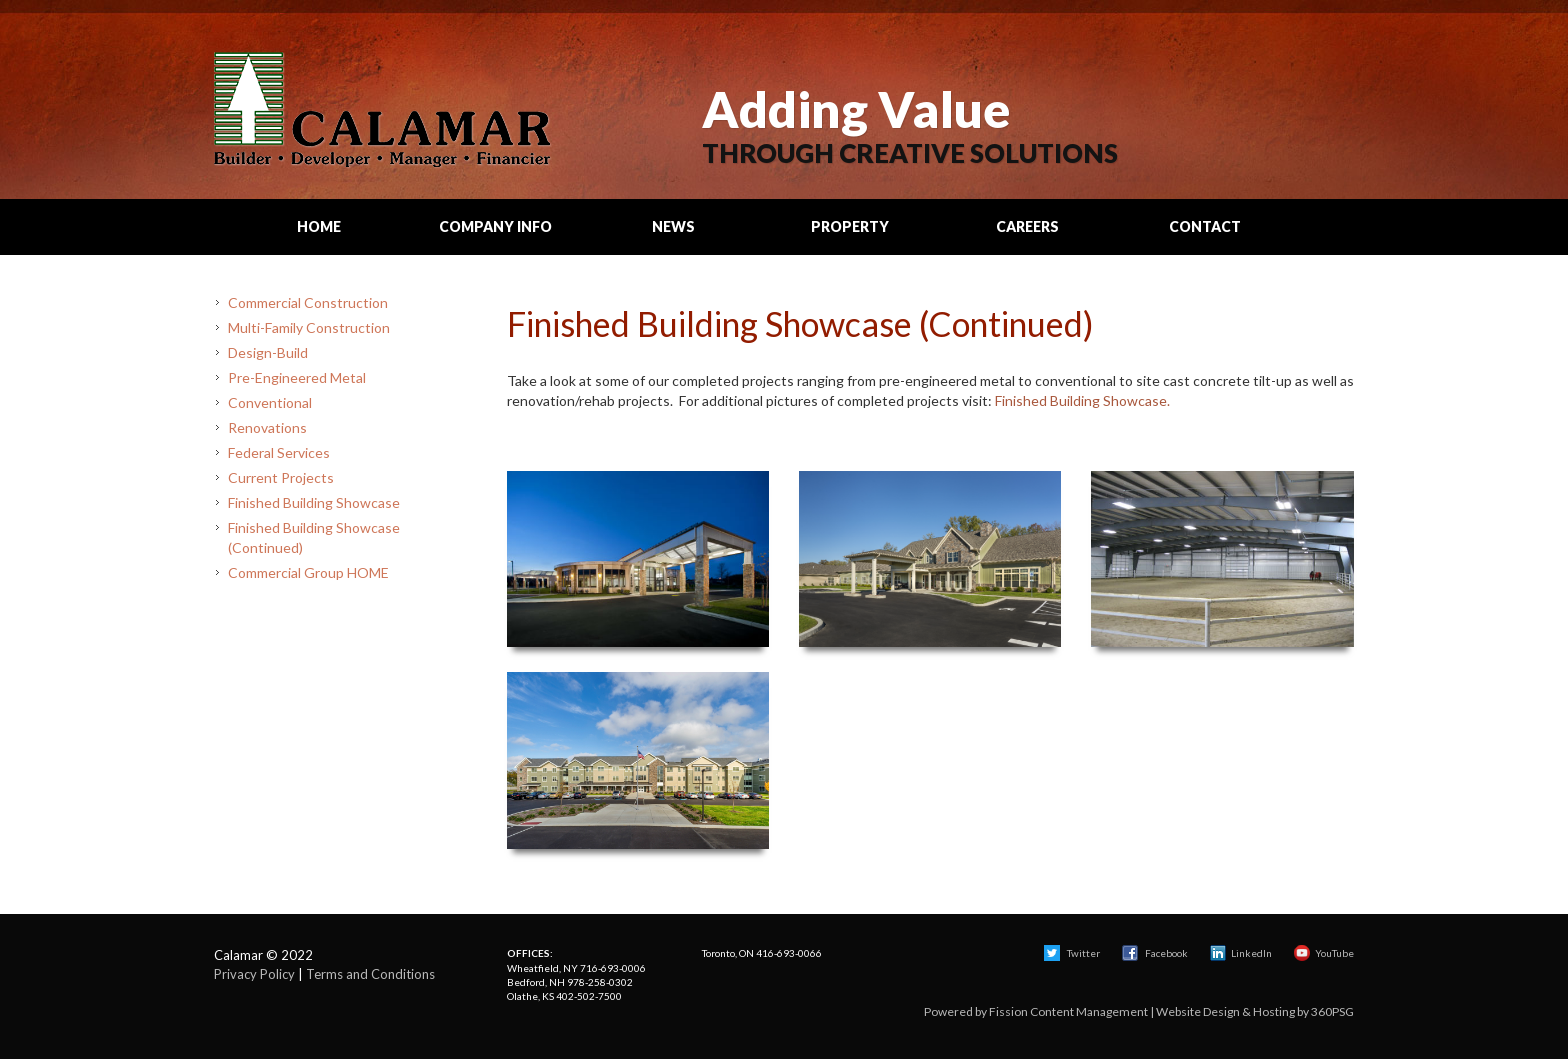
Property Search (850, 236)
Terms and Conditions (370, 974)
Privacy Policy (254, 974)
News (673, 226)
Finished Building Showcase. (1082, 400)
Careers (1027, 226)
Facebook (1156, 953)
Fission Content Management (1068, 1011)
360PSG (1332, 1011)
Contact (1205, 226)
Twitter (1072, 953)
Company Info (495, 226)
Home (319, 226)
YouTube (1324, 953)
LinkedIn (1241, 953)
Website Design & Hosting (1225, 1011)
